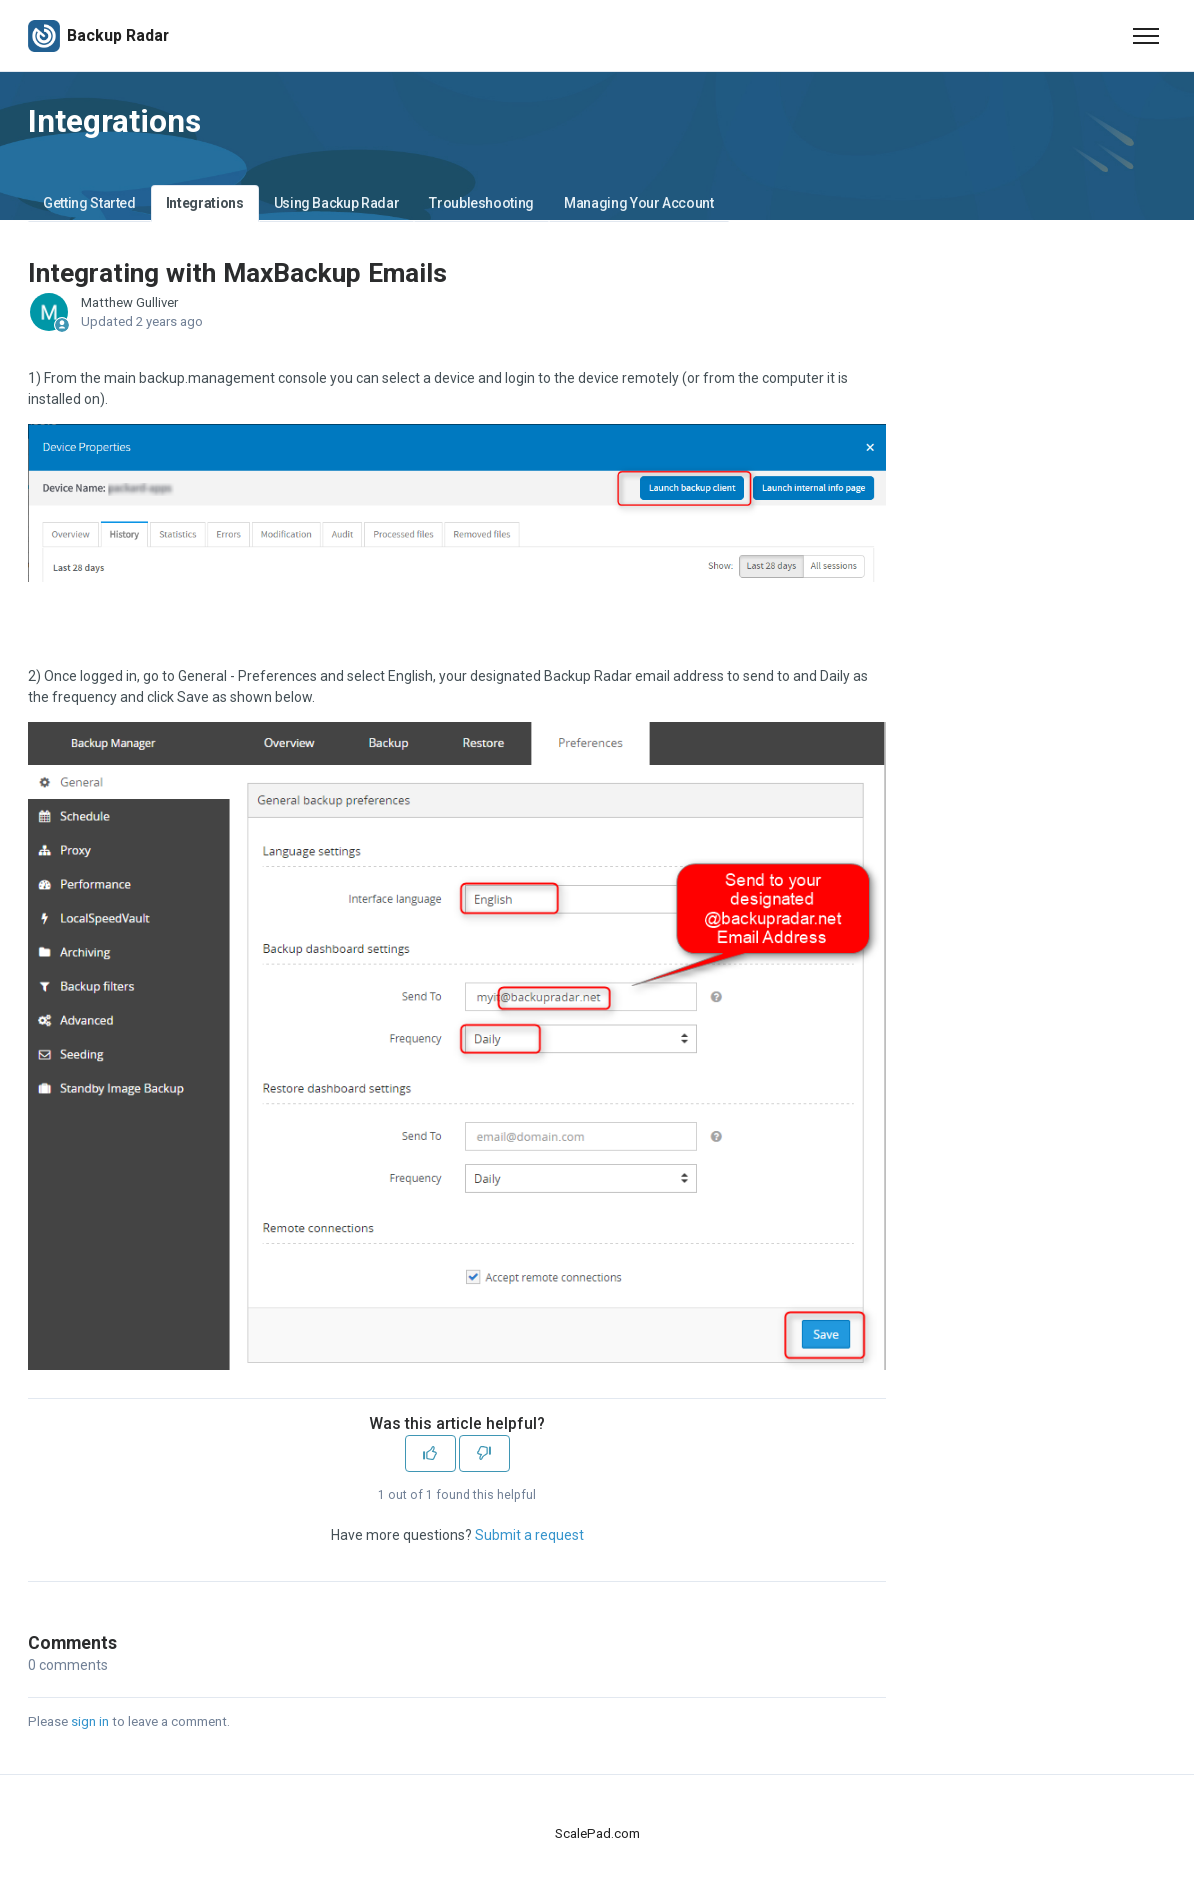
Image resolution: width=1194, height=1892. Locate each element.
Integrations (205, 203)
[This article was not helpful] (484, 1453)
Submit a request (529, 1535)
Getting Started (89, 203)
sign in (90, 1721)
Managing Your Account (639, 203)
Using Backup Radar (337, 203)
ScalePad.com (597, 1833)
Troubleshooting (481, 203)
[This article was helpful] (430, 1453)
